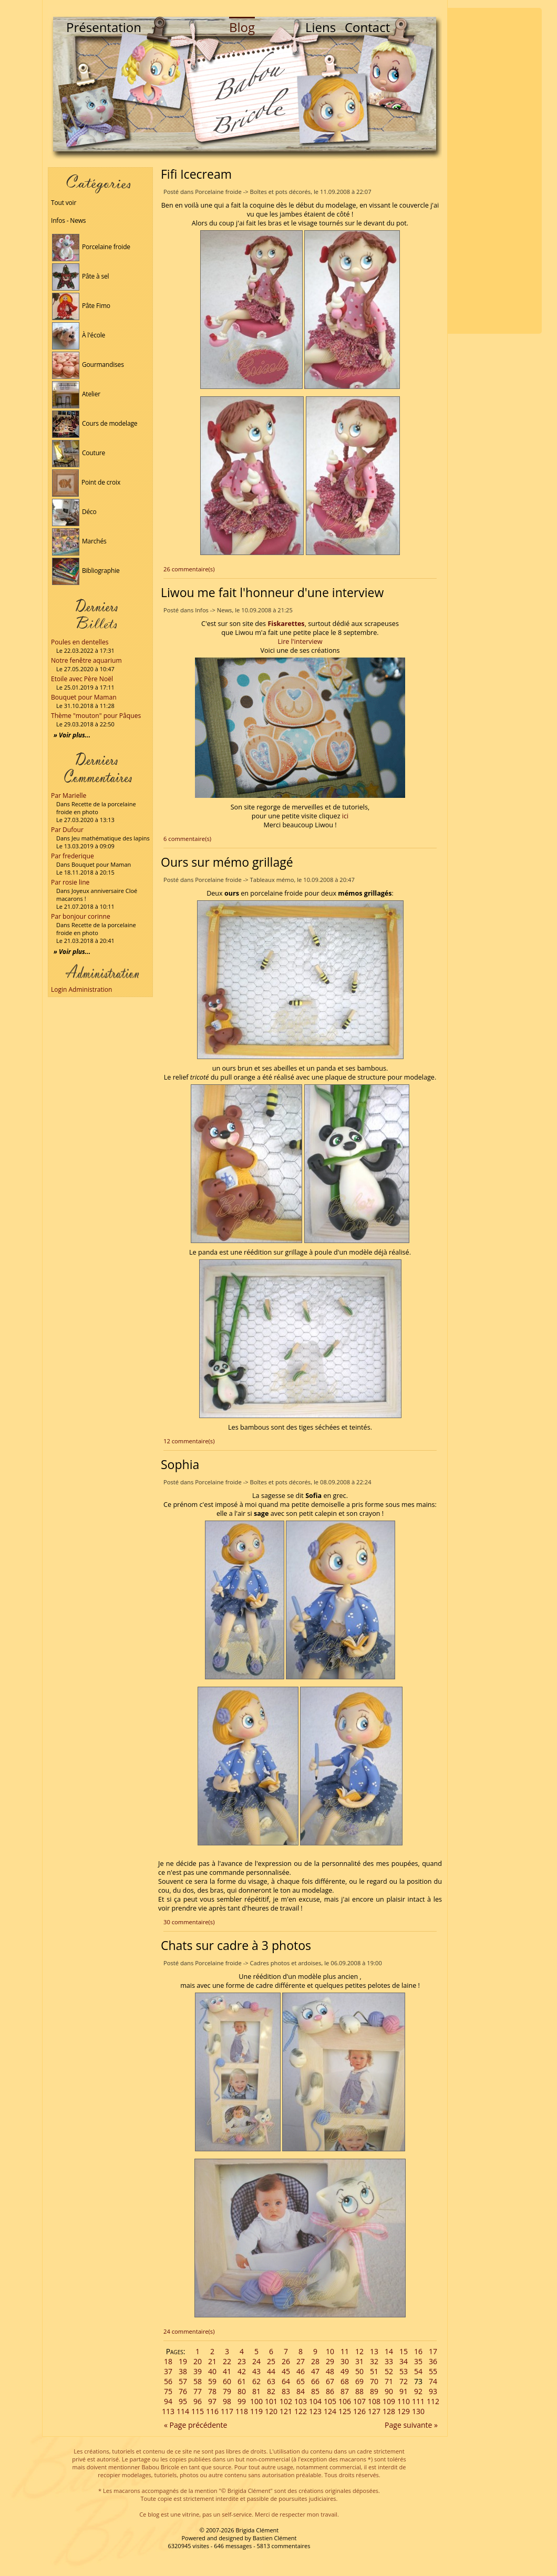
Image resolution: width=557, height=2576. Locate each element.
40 (212, 2371)
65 (300, 2381)
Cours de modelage (94, 423)
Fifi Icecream (196, 174)
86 (330, 2391)
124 (330, 2411)
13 (374, 2351)
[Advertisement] (494, 171)
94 (168, 2401)
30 (345, 2361)
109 (389, 2401)
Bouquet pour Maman (84, 697)
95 (183, 2401)
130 (418, 2411)
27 (300, 2361)
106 (344, 2401)
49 (345, 2371)
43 (256, 2371)
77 (197, 2391)
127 (374, 2411)
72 (403, 2381)
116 (212, 2411)
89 (374, 2391)
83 (286, 2391)
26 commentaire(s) (188, 569)
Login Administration (81, 989)
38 (183, 2371)
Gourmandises (88, 364)
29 (330, 2361)
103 (300, 2401)
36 (433, 2361)
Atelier (76, 393)
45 (286, 2371)
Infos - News (68, 220)
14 (389, 2351)
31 (359, 2361)
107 (359, 2401)
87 (345, 2391)
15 (403, 2351)
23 (242, 2361)
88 (359, 2391)
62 (256, 2381)
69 (359, 2381)
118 (241, 2411)
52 (389, 2371)
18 (168, 2361)
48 (330, 2371)
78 (212, 2391)
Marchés (79, 541)
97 (212, 2401)
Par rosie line (70, 882)
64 (286, 2381)
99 (242, 2401)
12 (359, 2351)
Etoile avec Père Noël (82, 678)
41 (227, 2371)
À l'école (78, 335)
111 (418, 2401)
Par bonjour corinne (80, 916)
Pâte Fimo (81, 305)
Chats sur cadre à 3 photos (236, 1945)
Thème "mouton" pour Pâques (96, 715)
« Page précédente (195, 2425)
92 (418, 2391)
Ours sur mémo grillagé (227, 862)
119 (256, 2411)
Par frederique (72, 855)
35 (418, 2361)
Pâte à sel (80, 276)
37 (168, 2371)
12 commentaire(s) (188, 1441)
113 (168, 2411)
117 (227, 2411)
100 (256, 2401)
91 (403, 2391)
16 (418, 2351)
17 (433, 2351)
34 (403, 2361)
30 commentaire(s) (188, 1922)
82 (271, 2391)
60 (227, 2381)
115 (197, 2411)
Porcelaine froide (91, 246)
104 (315, 2401)
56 (168, 2381)
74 (433, 2381)
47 (315, 2371)
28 (315, 2361)
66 (315, 2381)
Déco (74, 511)
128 (389, 2411)
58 (197, 2381)
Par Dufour (67, 829)
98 (227, 2401)
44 (271, 2371)
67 (330, 2381)
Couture (78, 452)
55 (433, 2371)
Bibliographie (86, 570)
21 (212, 2361)
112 (433, 2401)
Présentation (103, 27)
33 (389, 2361)
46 (300, 2371)
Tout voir (63, 202)
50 (359, 2371)
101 (271, 2401)
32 (374, 2361)
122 (300, 2411)
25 (271, 2361)
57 (183, 2381)
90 (389, 2391)
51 (374, 2371)
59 (212, 2381)
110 (403, 2401)
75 (168, 2391)
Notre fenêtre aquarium (86, 660)
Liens (320, 27)
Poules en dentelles (79, 642)
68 (345, 2381)
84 (300, 2391)
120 (271, 2411)
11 (345, 2351)
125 (344, 2411)
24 (256, 2361)
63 (271, 2381)
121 (286, 2411)
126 (359, 2411)
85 (315, 2391)
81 (256, 2391)
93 (433, 2391)
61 (242, 2381)
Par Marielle (68, 795)
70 (374, 2381)
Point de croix (86, 482)
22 (227, 2361)
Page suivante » (411, 2425)
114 (183, 2411)
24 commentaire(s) (188, 2331)
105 (330, 2401)
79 (227, 2391)
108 (374, 2401)
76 (183, 2391)
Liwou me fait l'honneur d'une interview (272, 592)
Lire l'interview (299, 641)
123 (315, 2411)
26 (286, 2361)
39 (197, 2371)
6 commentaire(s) (187, 839)
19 (183, 2361)
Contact (367, 27)
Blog (242, 27)
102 (286, 2401)
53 (403, 2371)
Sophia (180, 1464)
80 (242, 2391)
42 (242, 2371)
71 (389, 2381)
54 (418, 2371)
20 (197, 2361)
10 (330, 2351)
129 (403, 2411)
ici (345, 816)
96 (197, 2401)
